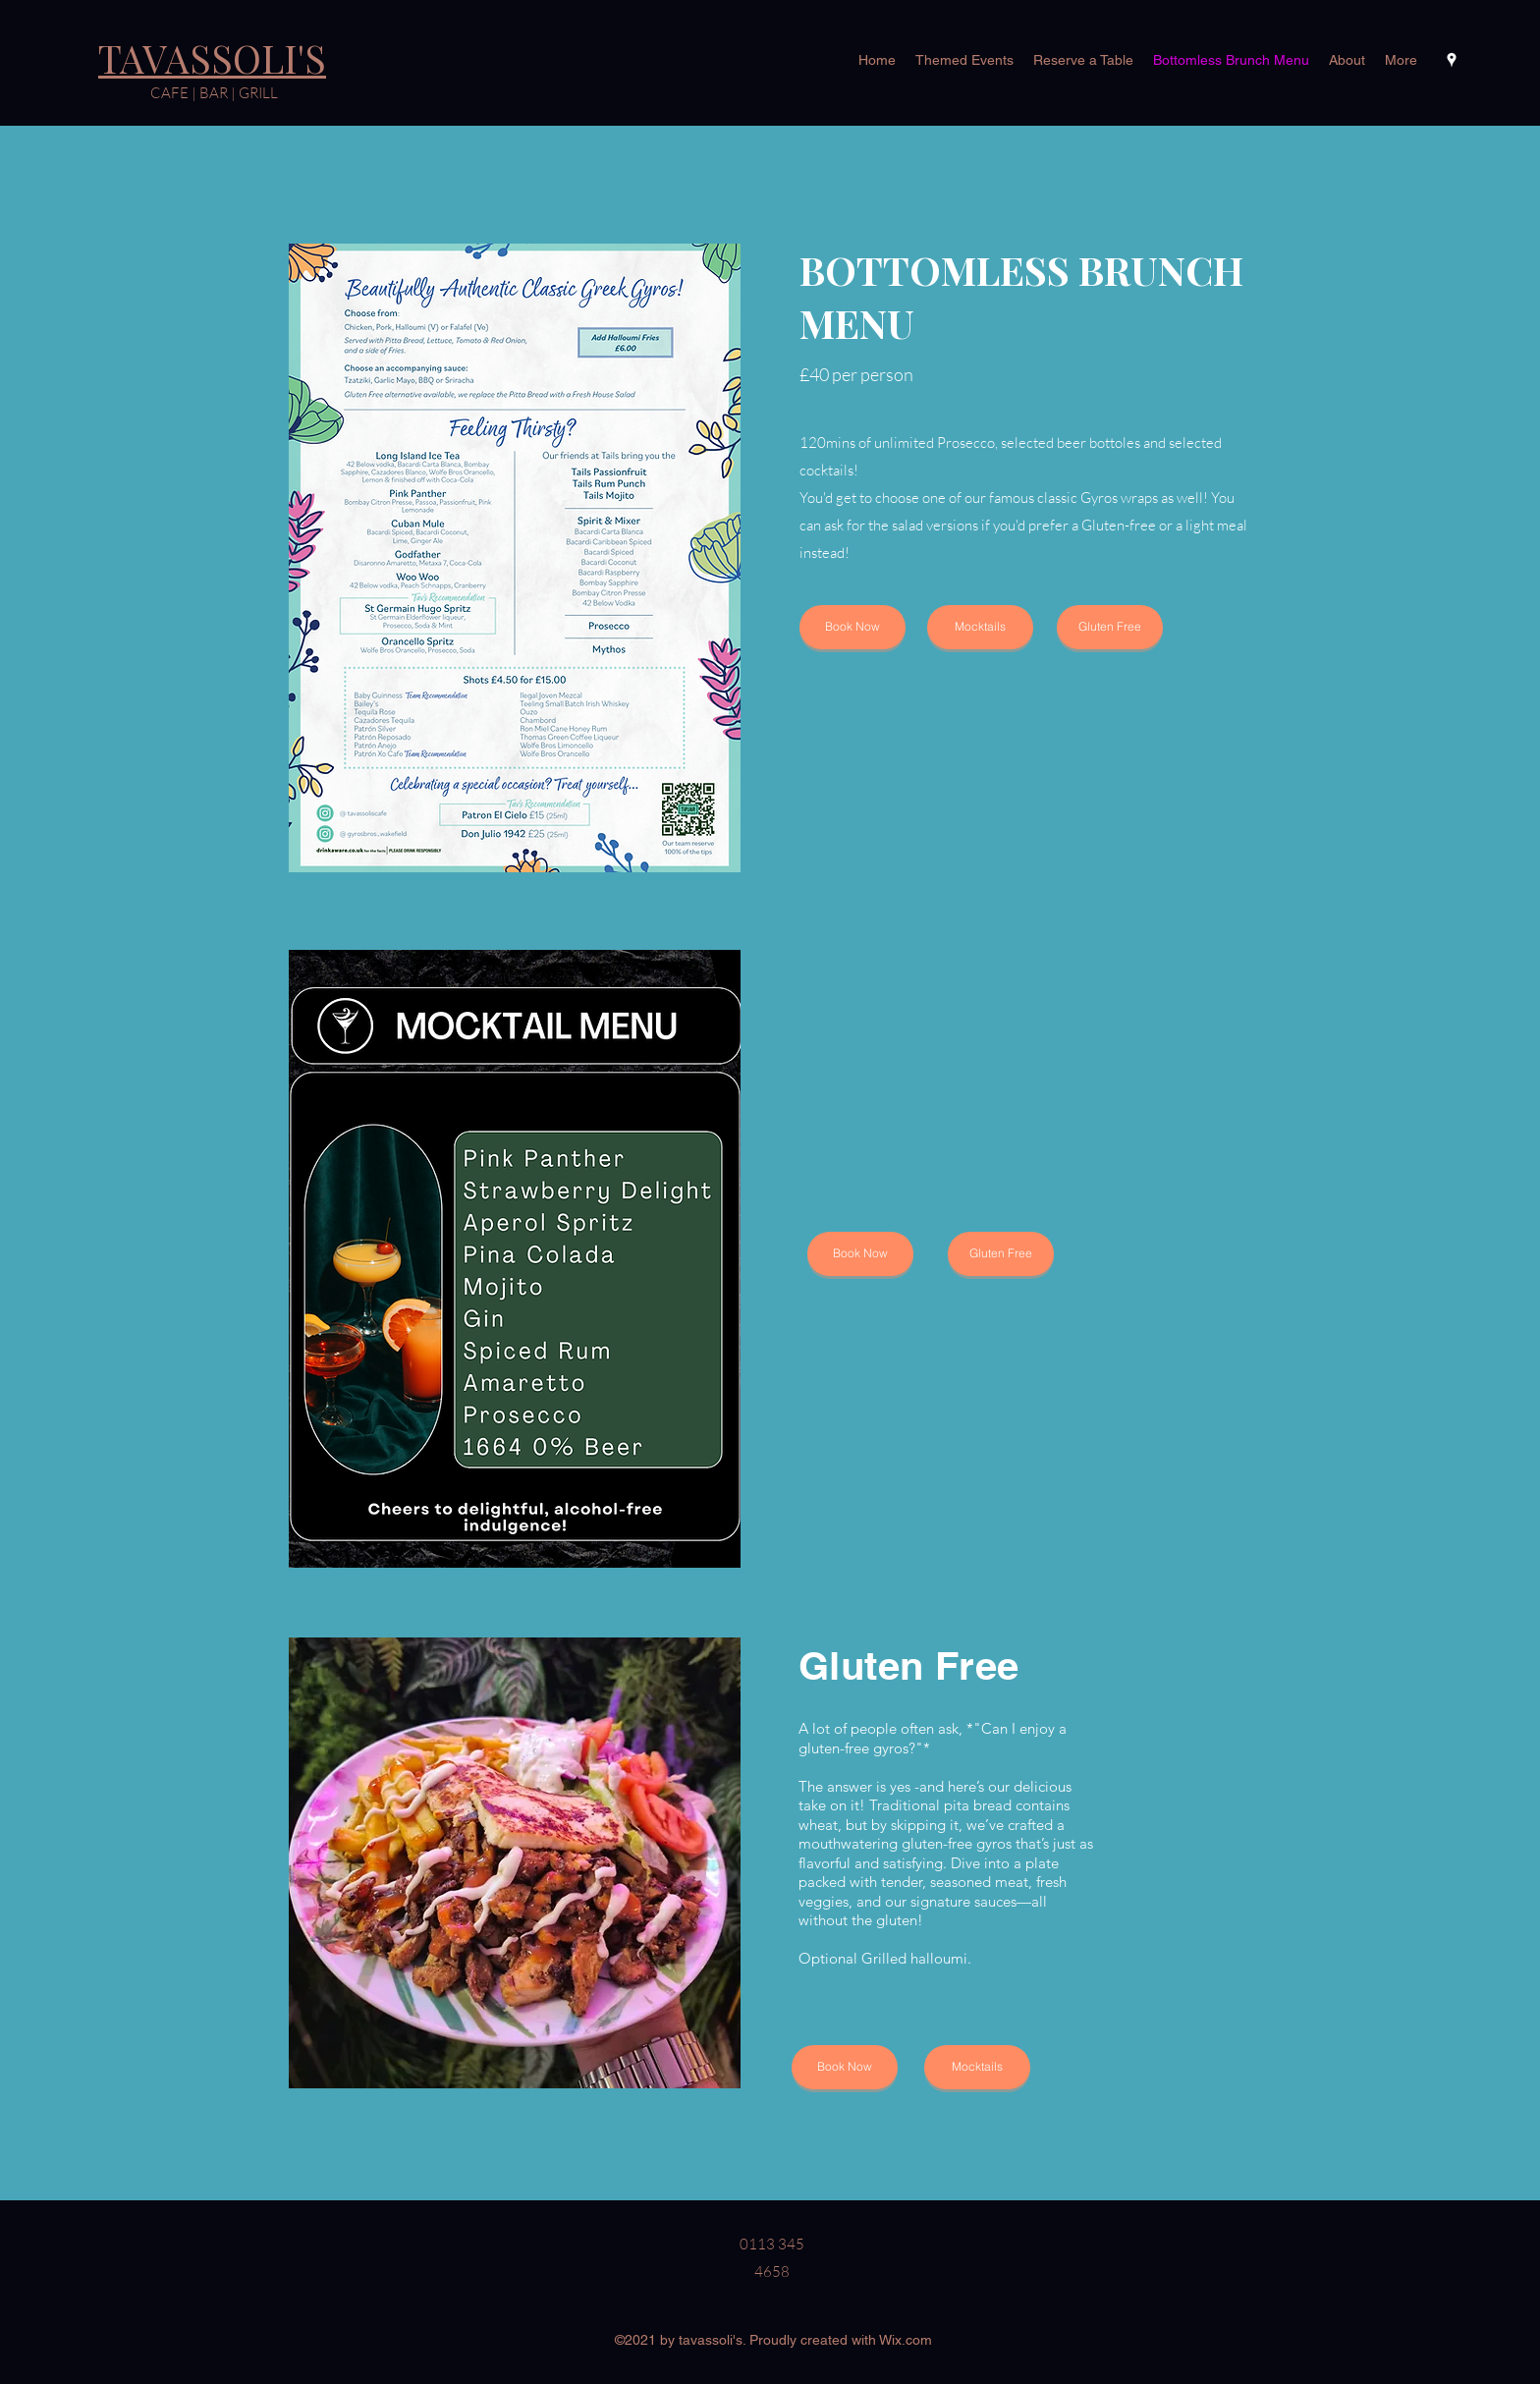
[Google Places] (1451, 60)
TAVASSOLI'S (212, 57)
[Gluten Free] (1110, 627)
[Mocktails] (980, 627)
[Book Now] (852, 627)
